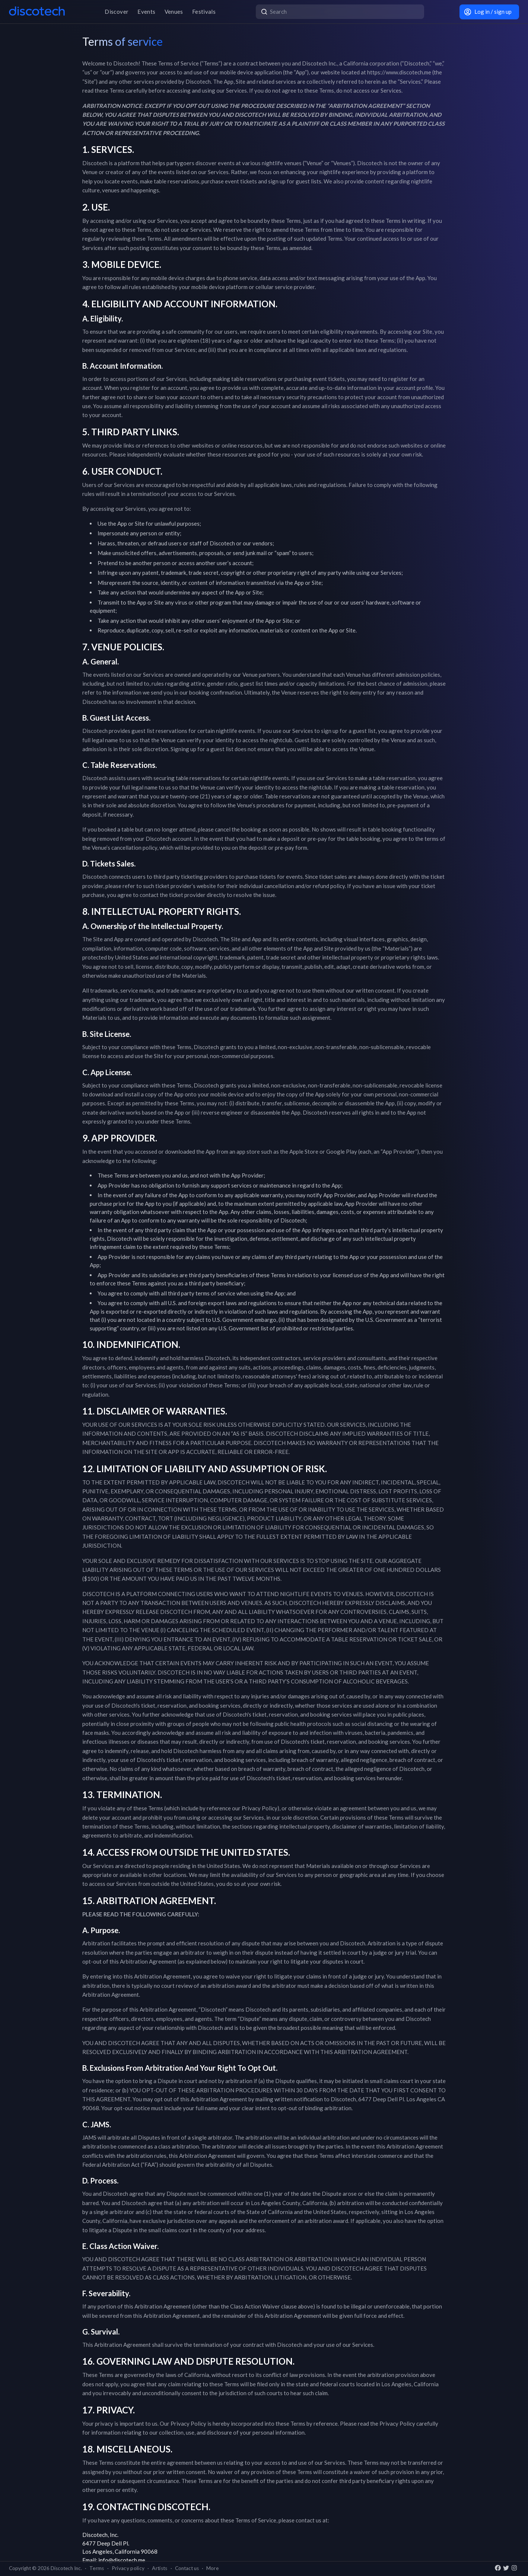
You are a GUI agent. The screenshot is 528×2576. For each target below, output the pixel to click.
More (212, 2568)
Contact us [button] (187, 2568)
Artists (159, 2568)
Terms (96, 2568)
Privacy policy (128, 2568)
